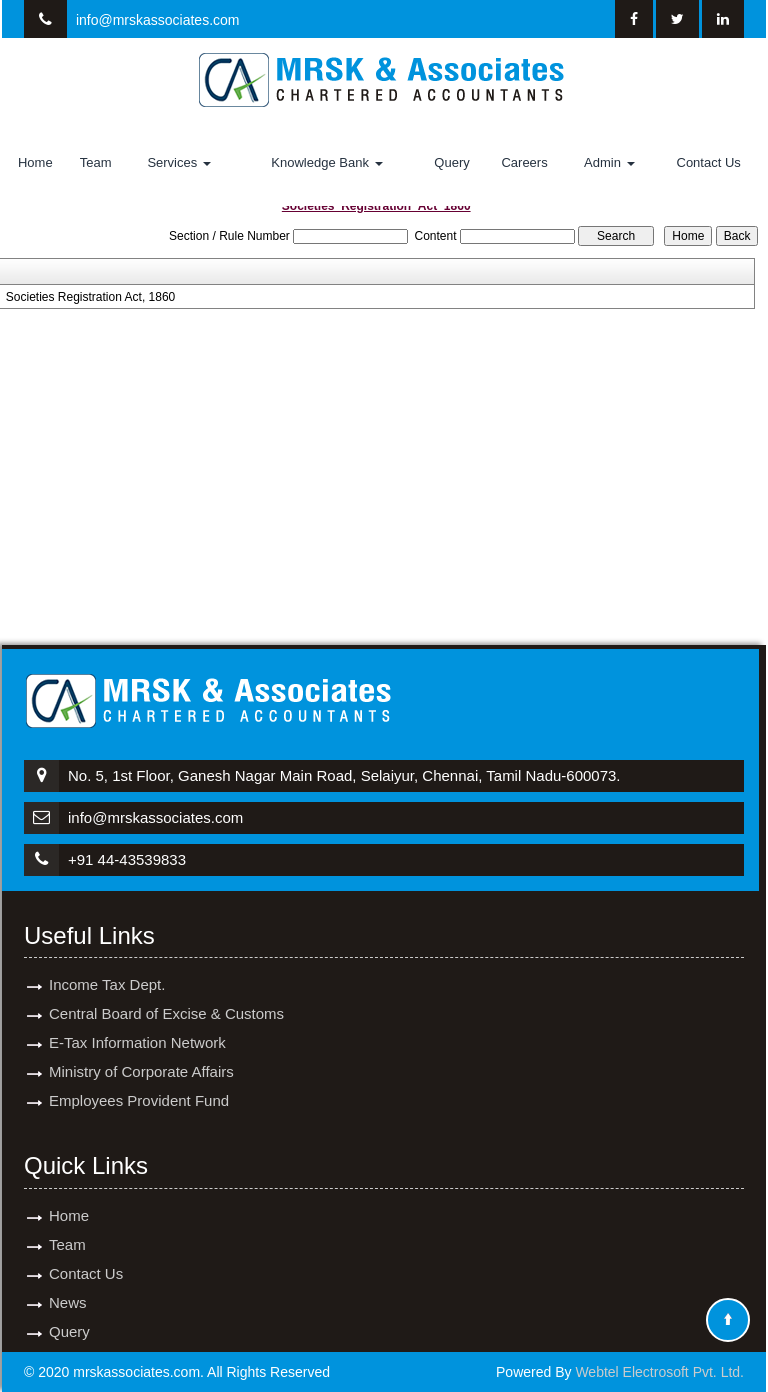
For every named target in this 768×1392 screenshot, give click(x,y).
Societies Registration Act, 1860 (90, 297)
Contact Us (709, 162)
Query (451, 162)
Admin (609, 162)
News (68, 1284)
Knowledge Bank (326, 162)
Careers (524, 162)
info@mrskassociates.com (158, 20)
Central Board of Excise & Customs (166, 995)
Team (96, 162)
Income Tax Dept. (107, 966)
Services (178, 162)
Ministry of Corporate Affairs (141, 1053)
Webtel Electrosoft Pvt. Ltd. (659, 1372)
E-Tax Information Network (137, 1024)
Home (35, 162)
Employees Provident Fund (139, 1082)
